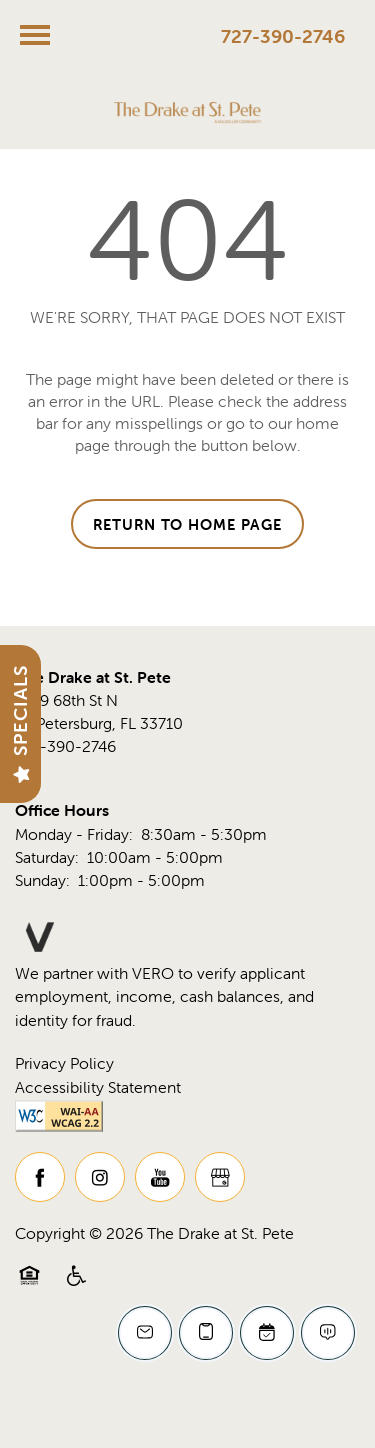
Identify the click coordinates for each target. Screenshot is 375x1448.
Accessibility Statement (98, 1087)
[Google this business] (220, 1177)
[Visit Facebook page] (40, 1177)
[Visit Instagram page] (100, 1177)
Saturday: (47, 857)
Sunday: (42, 880)
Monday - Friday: (74, 834)
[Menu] (35, 35)
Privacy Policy (64, 1063)
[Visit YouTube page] (160, 1177)
